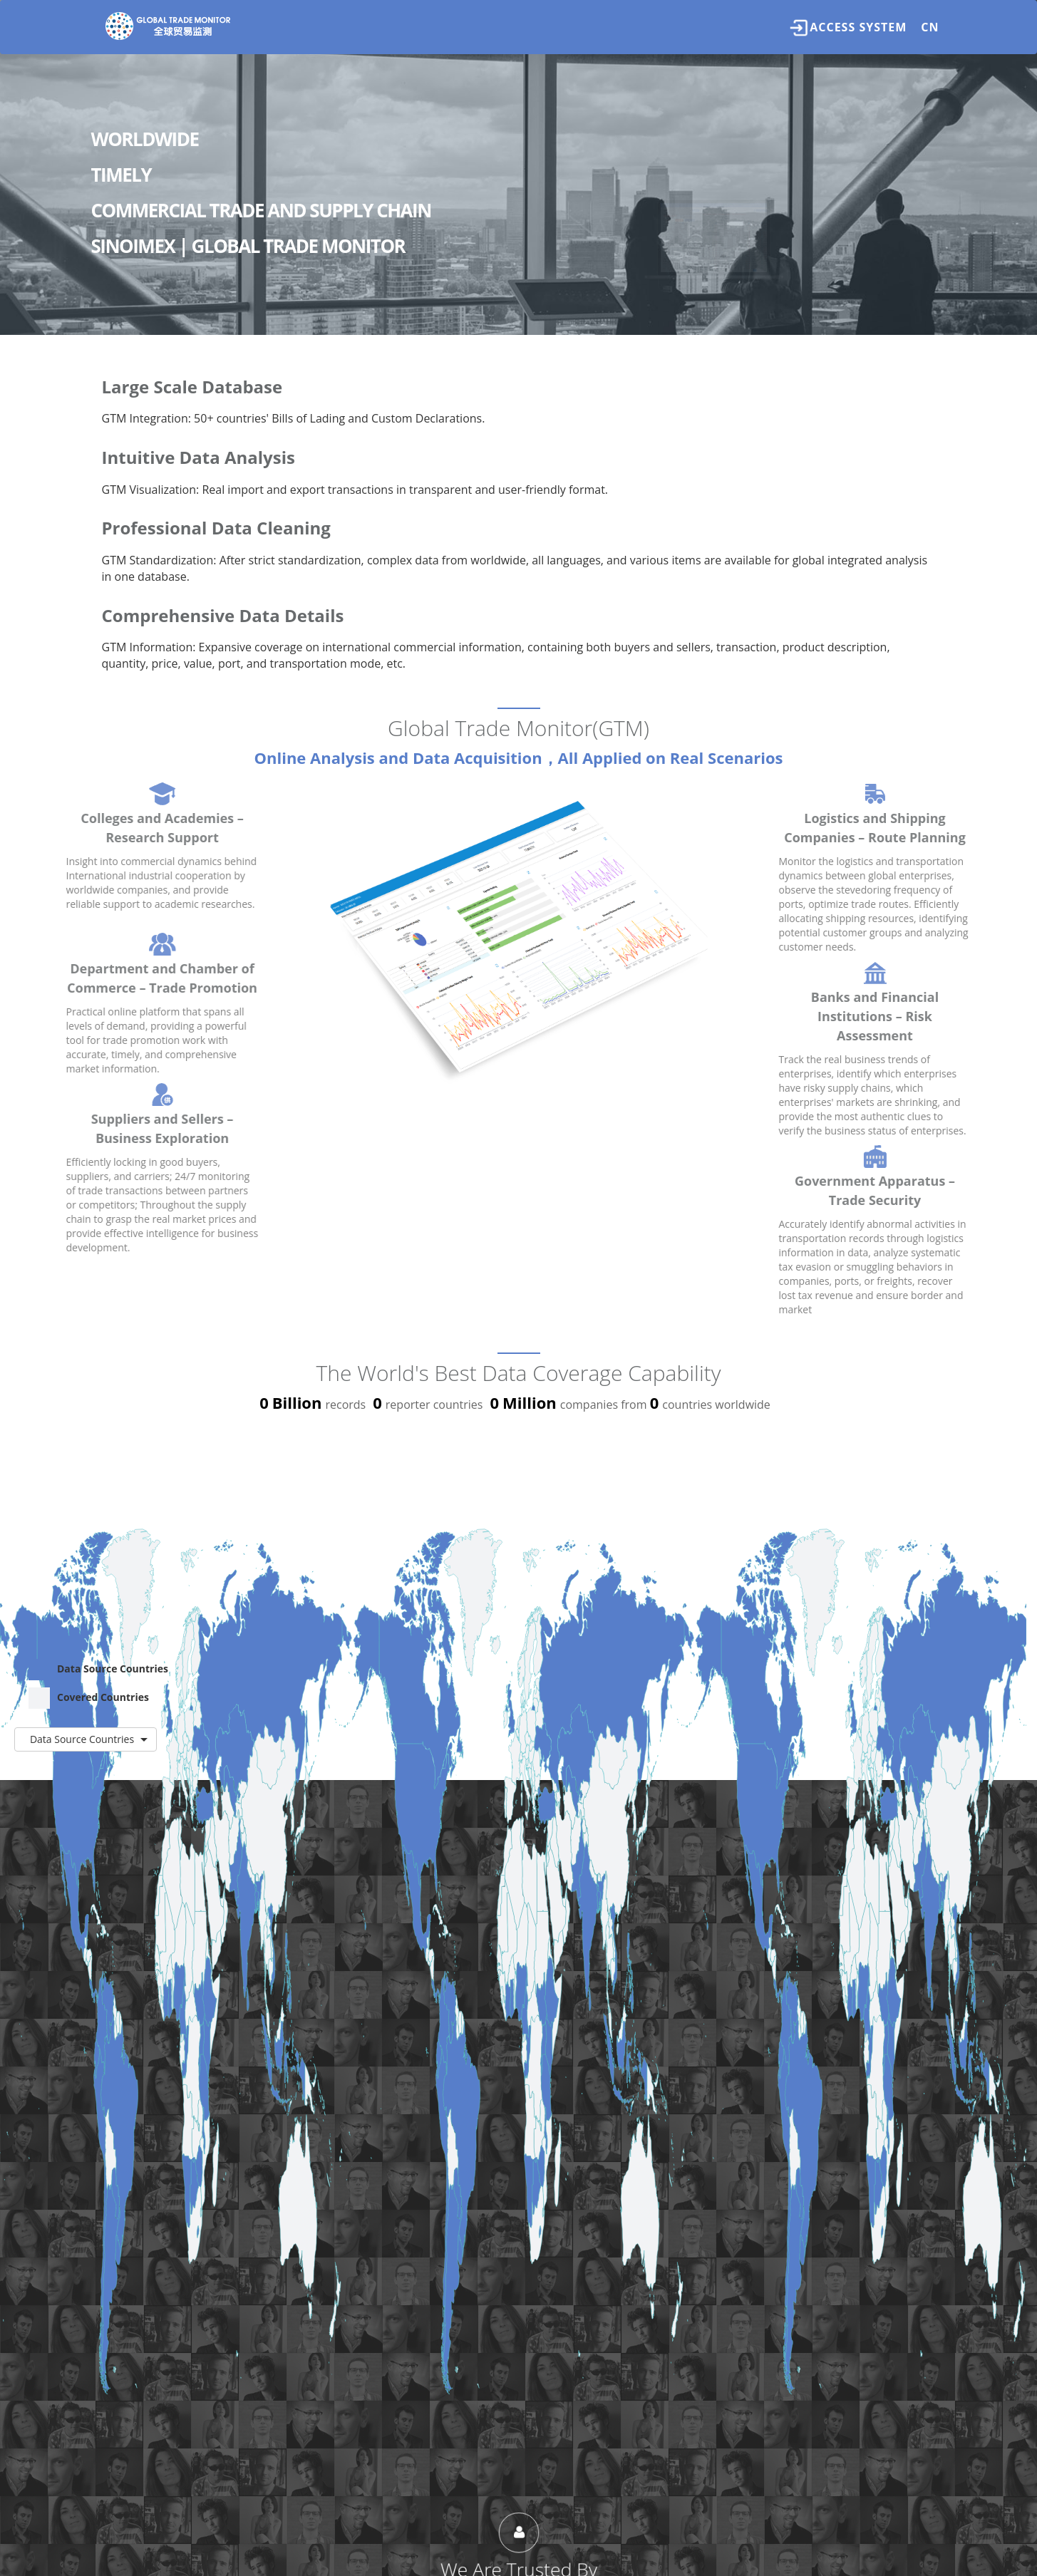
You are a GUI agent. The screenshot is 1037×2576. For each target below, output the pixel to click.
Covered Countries (89, 1698)
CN (930, 27)
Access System (848, 28)
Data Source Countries (98, 1669)
